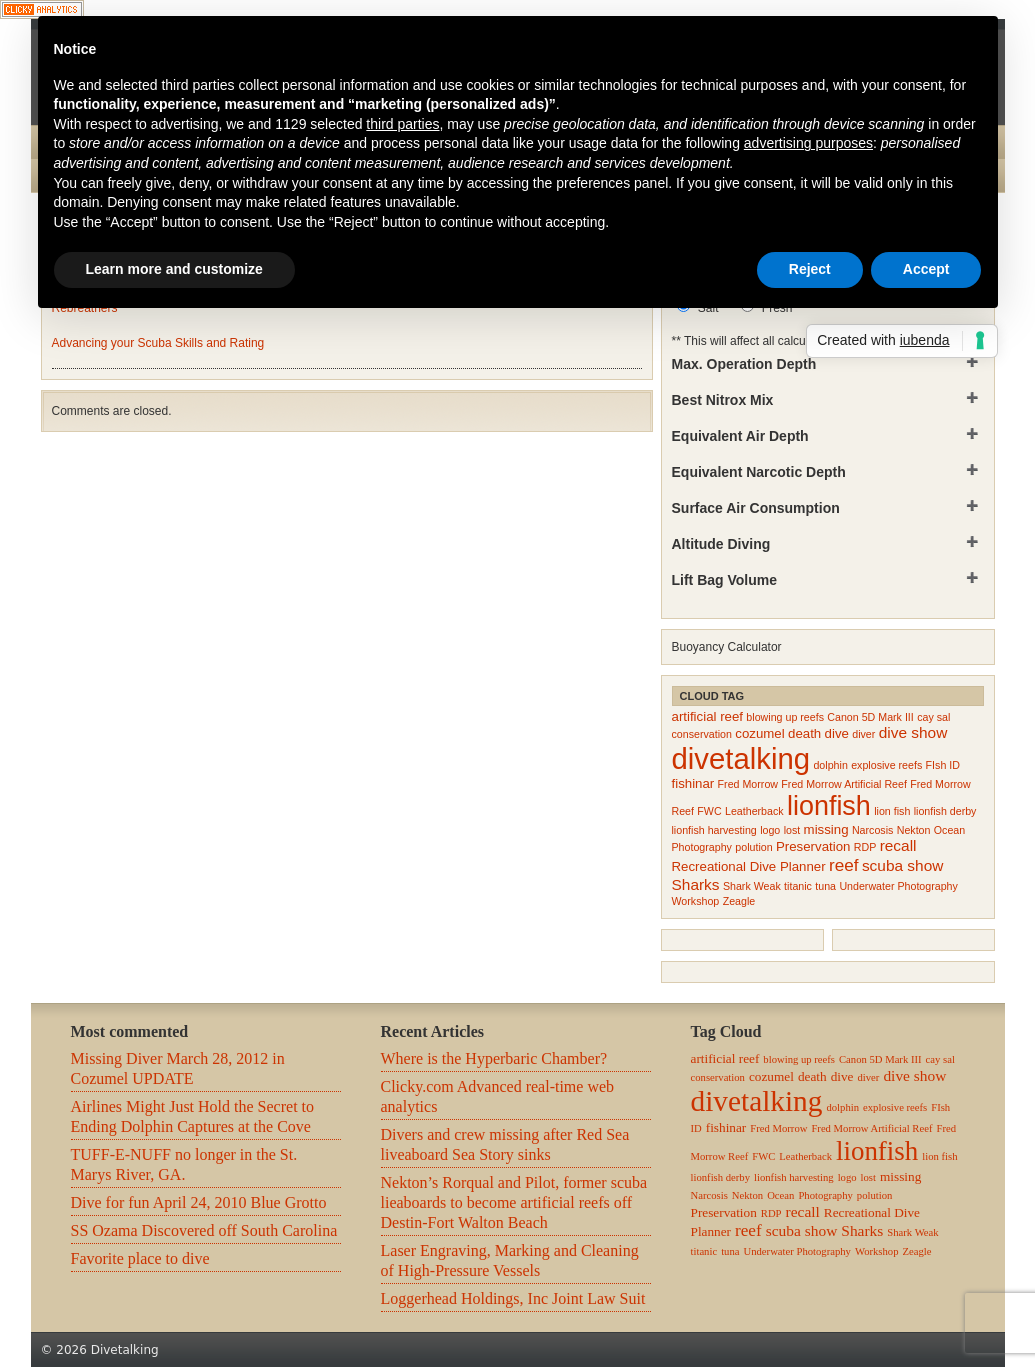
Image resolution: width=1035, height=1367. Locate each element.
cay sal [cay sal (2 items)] (933, 717)
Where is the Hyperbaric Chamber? (494, 1058)
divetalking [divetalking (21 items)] (741, 758)
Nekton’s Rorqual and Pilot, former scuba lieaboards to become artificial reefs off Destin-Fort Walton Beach (514, 1202)
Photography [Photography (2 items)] (702, 847)
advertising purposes (808, 143)
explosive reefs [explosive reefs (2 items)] (886, 765)
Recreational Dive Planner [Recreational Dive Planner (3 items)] (749, 866)
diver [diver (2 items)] (863, 734)
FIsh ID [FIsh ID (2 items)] (943, 765)
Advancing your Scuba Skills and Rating (158, 343)
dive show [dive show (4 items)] (913, 732)
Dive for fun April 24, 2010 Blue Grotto (199, 1202)
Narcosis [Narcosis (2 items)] (872, 830)
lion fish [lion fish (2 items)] (892, 811)
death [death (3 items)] (804, 733)
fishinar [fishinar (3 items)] (693, 783)
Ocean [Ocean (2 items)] (949, 830)
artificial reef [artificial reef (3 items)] (708, 716)
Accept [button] (926, 269)
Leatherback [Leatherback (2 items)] (754, 811)
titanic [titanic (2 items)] (798, 886)
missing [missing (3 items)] (826, 829)
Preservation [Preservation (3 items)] (813, 846)
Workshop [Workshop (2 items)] (696, 901)
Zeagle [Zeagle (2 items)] (739, 901)
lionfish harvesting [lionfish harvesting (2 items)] (714, 830)
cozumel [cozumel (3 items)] (759, 733)
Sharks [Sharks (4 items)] (696, 884)
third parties (402, 124)
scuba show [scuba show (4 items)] (903, 865)
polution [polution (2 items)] (753, 847)
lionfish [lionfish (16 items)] (829, 806)
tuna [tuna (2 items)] (825, 886)
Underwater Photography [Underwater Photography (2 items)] (898, 886)
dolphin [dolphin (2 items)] (830, 765)
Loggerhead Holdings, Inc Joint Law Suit (513, 1298)
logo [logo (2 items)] (770, 830)
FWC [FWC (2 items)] (709, 811)
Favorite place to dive (140, 1258)
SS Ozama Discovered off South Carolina (204, 1230)
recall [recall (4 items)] (898, 845)
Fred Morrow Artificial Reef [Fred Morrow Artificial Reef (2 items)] (844, 784)
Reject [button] (810, 269)
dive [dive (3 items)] (837, 733)
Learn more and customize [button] (174, 269)
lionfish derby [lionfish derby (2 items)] (945, 811)
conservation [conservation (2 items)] (702, 734)
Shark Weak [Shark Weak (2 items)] (752, 886)
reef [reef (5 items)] (844, 865)
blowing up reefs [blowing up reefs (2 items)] (785, 717)
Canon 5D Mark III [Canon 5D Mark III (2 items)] (870, 717)
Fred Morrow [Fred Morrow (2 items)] (748, 784)
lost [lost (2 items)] (792, 830)
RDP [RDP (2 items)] (865, 847)
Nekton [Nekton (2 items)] (914, 830)
